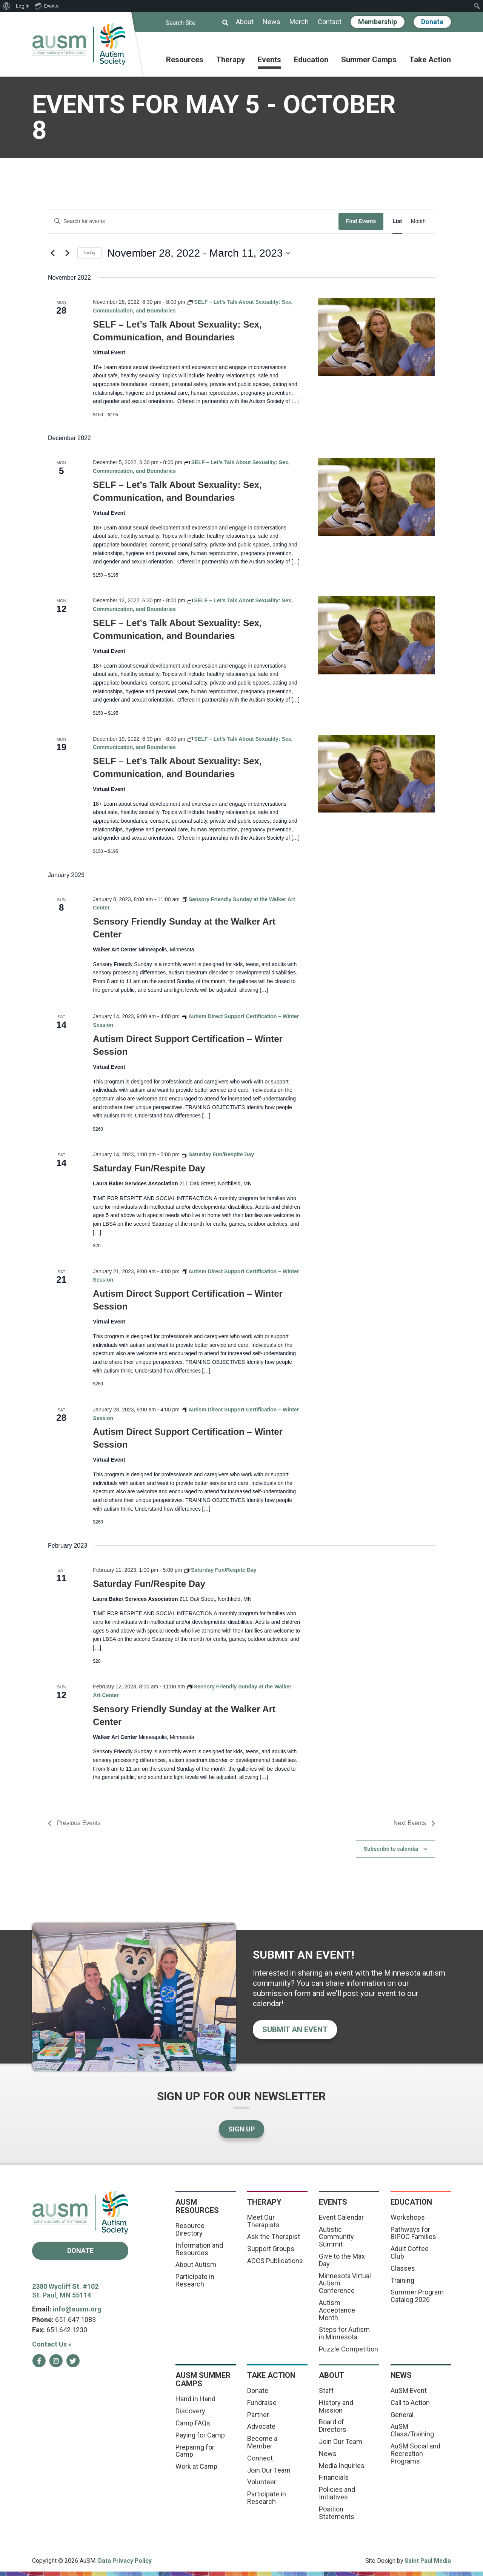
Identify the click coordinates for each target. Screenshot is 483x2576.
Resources (184, 60)
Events (269, 60)
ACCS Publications (275, 2261)
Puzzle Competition (348, 2349)
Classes (403, 2268)
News (271, 22)
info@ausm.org (77, 2309)
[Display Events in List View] (397, 221)
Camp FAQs (192, 2423)
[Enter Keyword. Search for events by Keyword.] (193, 221)
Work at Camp (196, 2466)
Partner (258, 2415)
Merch (299, 22)
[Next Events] (67, 253)
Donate (432, 22)
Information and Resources (199, 2249)
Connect (260, 2458)
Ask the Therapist (273, 2237)
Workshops (408, 2217)
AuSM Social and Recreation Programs (415, 2453)
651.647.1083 (75, 2320)
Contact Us (52, 2344)
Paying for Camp (200, 2435)
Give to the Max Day (342, 2260)
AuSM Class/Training (412, 2430)
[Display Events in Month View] (418, 221)
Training (402, 2280)
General (402, 2415)
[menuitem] (6, 6)
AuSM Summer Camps (203, 2379)
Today (89, 252)
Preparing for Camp (194, 2451)
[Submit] (220, 23)
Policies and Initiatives (337, 2493)
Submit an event (295, 2029)
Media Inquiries (342, 2466)
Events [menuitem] (46, 5)
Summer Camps (369, 60)
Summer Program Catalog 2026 (417, 2296)
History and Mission (336, 2406)
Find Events (361, 221)
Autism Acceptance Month (337, 2310)
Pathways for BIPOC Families (413, 2233)
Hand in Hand (195, 2399)
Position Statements (336, 2513)
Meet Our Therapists (263, 2221)
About (245, 22)
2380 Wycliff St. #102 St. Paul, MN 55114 (65, 2290)
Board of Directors (332, 2425)
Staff (326, 2390)
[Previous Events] (52, 253)
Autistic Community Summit (336, 2236)
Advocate (261, 2426)
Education (311, 60)
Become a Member (262, 2442)
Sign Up (241, 2129)
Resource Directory (190, 2229)
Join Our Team (269, 2470)
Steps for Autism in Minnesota (344, 2333)
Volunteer (261, 2482)
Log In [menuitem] (22, 6)
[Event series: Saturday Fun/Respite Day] (218, 1154)
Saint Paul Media (428, 2560)
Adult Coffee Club (410, 2252)
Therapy (230, 60)
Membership (377, 22)
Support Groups (270, 2249)
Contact (329, 22)
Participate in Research (194, 2280)
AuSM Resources (197, 2206)
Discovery (190, 2411)
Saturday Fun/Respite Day (149, 1168)
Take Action (430, 60)
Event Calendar (341, 2217)
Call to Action (410, 2403)
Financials (334, 2477)
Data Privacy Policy (125, 2560)
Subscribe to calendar (391, 1849)
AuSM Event (409, 2390)
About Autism (195, 2264)
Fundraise (262, 2403)
